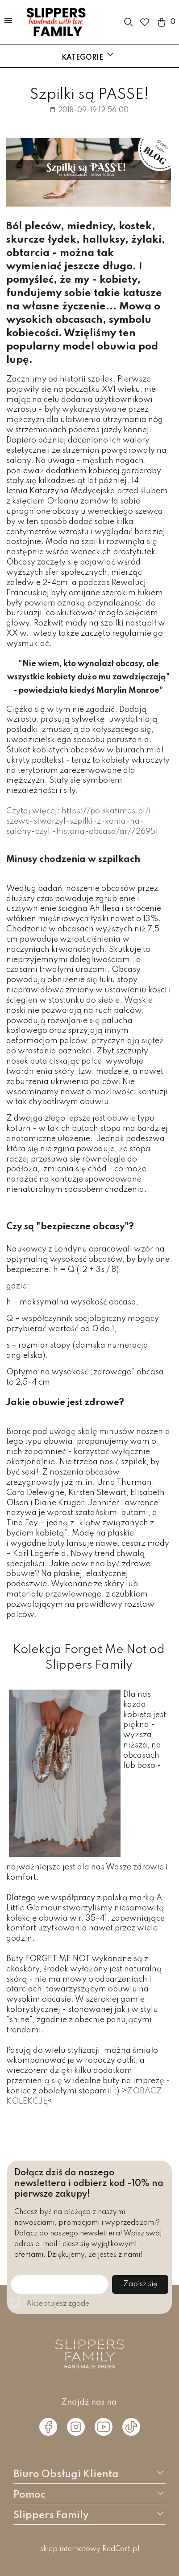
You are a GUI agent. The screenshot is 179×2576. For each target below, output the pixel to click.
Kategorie (89, 55)
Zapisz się (140, 2284)
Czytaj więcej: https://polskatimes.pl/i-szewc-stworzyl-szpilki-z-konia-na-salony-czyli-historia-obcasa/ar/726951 (82, 821)
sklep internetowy (70, 2549)
